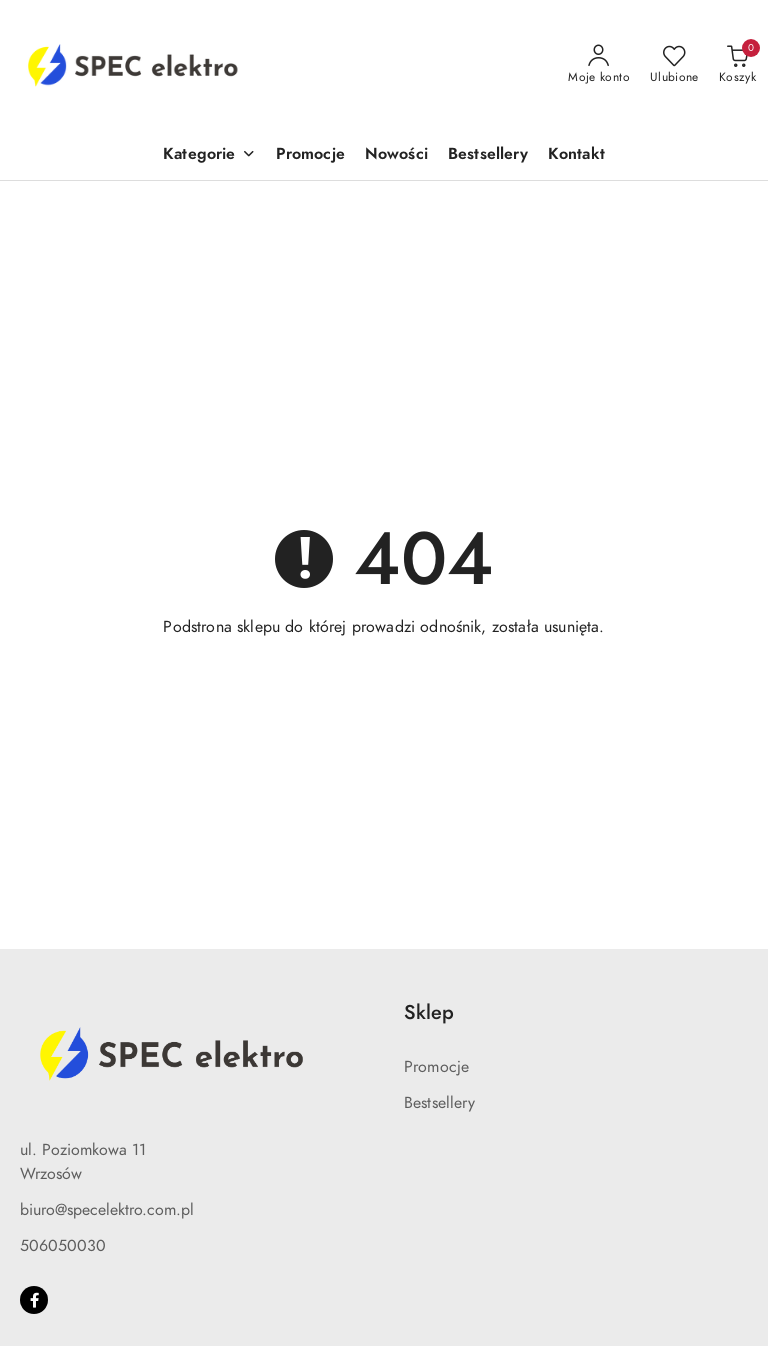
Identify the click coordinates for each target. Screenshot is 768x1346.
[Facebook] (34, 1300)
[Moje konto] (599, 65)
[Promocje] (310, 155)
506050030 (63, 1246)
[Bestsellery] (488, 155)
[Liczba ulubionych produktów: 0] (674, 65)
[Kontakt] (576, 155)
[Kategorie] (209, 155)
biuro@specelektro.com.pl (107, 1210)
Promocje (436, 1067)
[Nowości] (396, 155)
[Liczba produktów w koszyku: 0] (737, 65)
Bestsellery (439, 1103)
